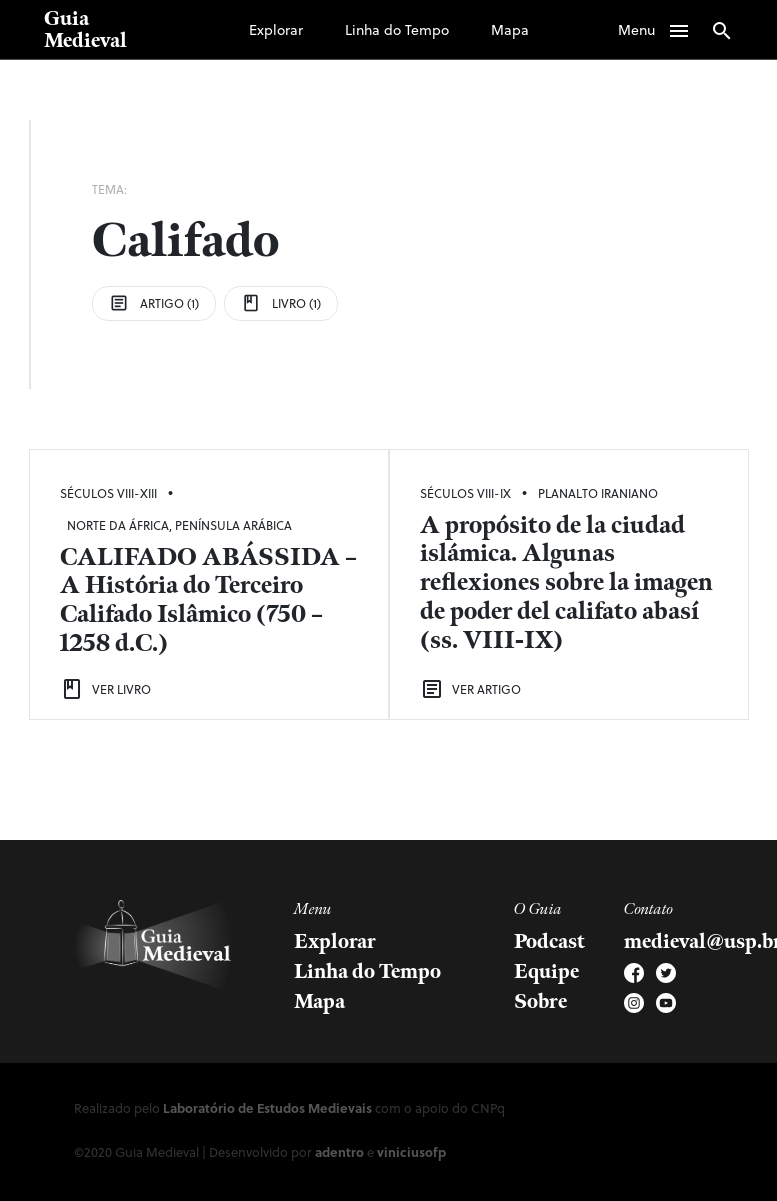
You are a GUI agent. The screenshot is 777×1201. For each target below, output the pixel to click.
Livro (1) (281, 303)
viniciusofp (411, 1151)
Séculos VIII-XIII (108, 493)
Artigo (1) (154, 303)
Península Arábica (233, 525)
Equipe (546, 972)
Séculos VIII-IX (465, 493)
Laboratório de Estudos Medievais (267, 1107)
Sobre (540, 1002)
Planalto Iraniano (598, 493)
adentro (339, 1151)
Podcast (549, 942)
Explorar (276, 29)
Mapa (510, 29)
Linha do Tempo (397, 29)
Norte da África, (121, 525)
